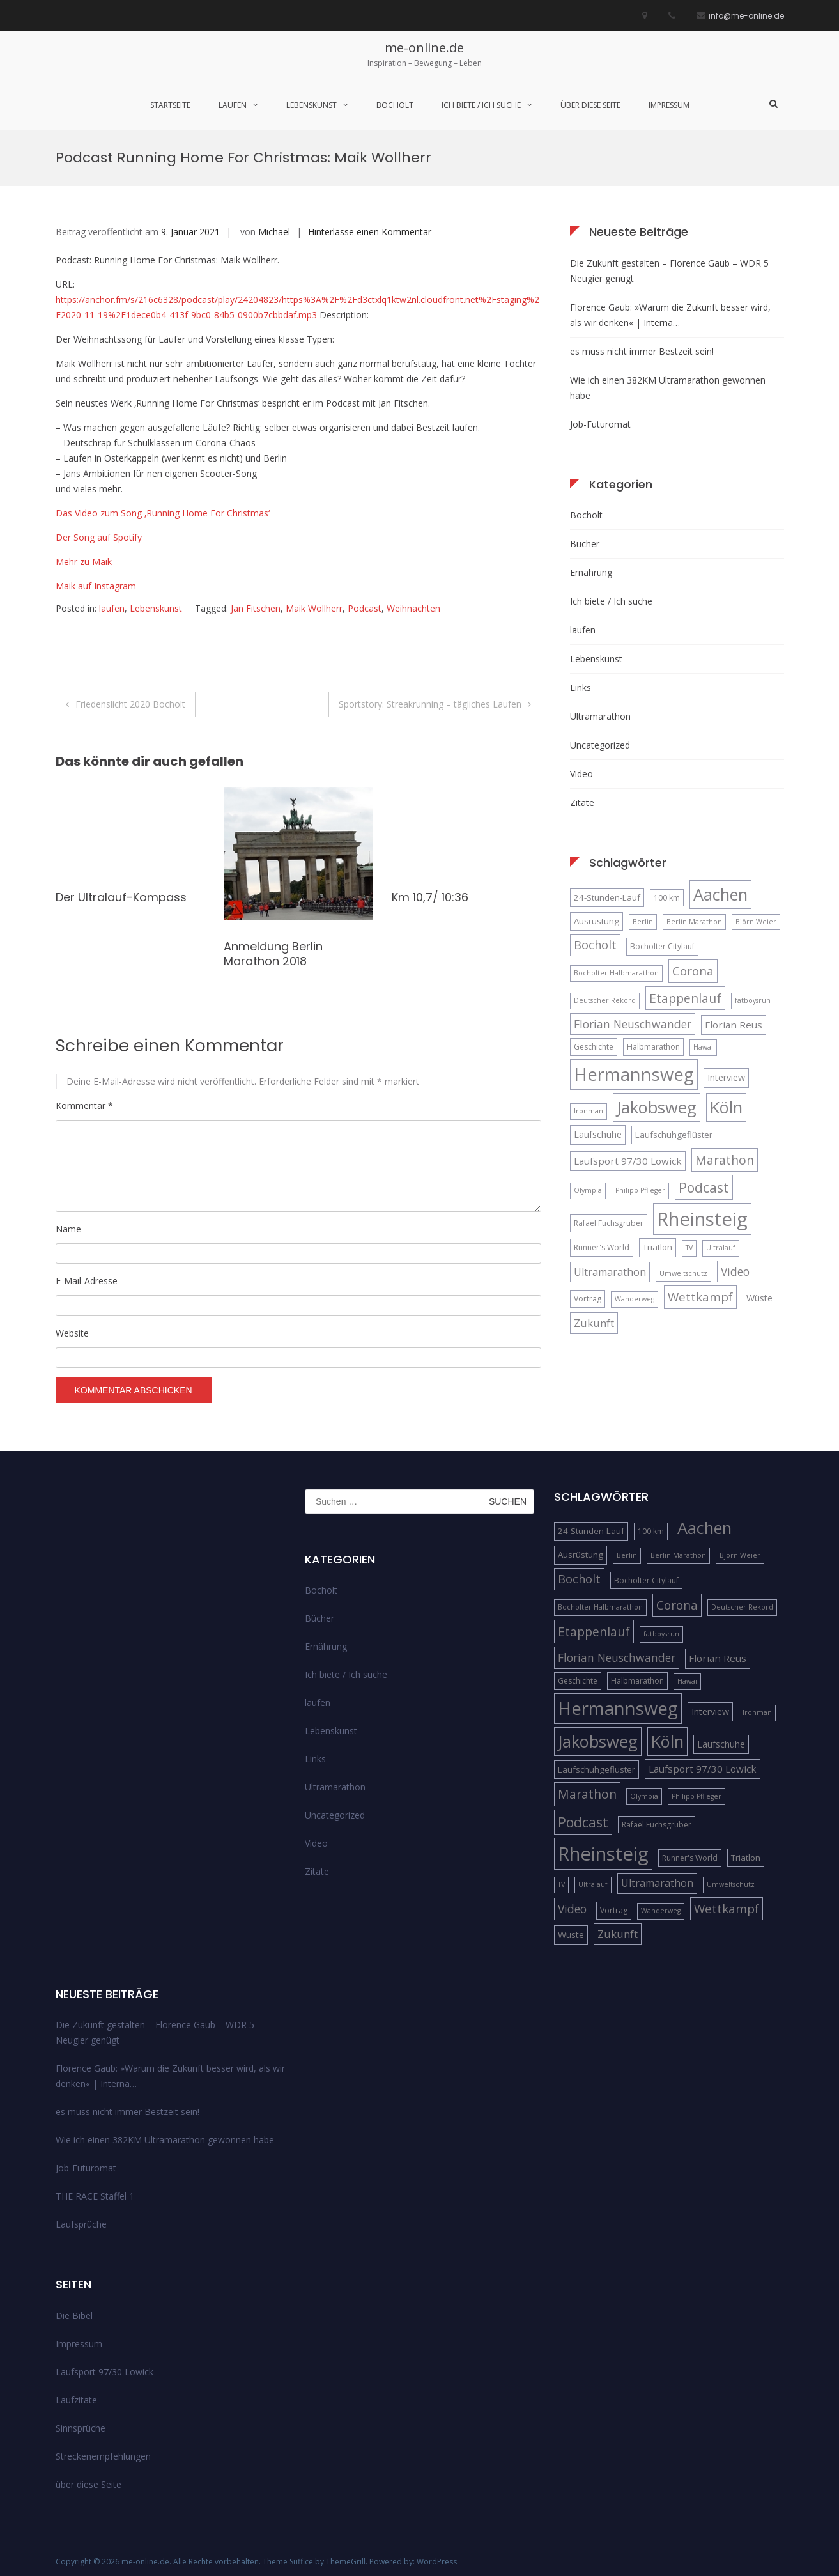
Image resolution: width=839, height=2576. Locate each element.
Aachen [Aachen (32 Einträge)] (720, 894)
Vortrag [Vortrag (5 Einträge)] (587, 1298)
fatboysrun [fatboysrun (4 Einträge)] (753, 1000)
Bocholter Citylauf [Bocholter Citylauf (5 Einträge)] (662, 946)
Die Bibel (74, 2315)
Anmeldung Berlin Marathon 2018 (273, 953)
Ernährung (591, 572)
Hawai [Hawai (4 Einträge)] (703, 1047)
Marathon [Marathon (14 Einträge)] (724, 1159)
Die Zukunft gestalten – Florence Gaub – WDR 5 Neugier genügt (669, 270)
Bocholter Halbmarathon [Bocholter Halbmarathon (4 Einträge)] (616, 972)
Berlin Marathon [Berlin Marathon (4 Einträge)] (694, 921)
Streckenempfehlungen (103, 2456)
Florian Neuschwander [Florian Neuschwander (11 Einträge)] (632, 1024)
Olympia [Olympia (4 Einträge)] (588, 1190)
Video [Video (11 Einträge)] (735, 1271)
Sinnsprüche (80, 2428)
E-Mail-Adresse (87, 1281)
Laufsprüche (81, 2224)
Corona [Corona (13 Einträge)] (693, 971)
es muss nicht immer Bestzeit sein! (642, 351)
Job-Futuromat (600, 424)
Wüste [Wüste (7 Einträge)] (759, 1298)
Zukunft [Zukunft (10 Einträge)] (594, 1322)
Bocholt (394, 105)
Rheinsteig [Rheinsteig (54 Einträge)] (702, 1219)
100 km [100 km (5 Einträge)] (667, 897)
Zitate (582, 802)
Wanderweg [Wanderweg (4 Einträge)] (634, 1298)
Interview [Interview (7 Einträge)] (726, 1077)
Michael (274, 232)
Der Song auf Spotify (99, 537)
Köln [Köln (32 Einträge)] (726, 1107)
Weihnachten (413, 608)
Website (72, 1333)
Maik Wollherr (314, 608)
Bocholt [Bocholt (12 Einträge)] (595, 944)
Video (581, 774)
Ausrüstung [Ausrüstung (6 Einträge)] (596, 921)
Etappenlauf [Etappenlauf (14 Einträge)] (685, 998)
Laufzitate (76, 2400)
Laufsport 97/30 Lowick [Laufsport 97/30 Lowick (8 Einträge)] (628, 1160)
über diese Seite (590, 105)
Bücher (584, 544)
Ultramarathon (600, 716)
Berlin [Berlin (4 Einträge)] (643, 921)
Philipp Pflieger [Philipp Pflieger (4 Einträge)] (640, 1190)
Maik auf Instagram (96, 586)
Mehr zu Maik (84, 561)
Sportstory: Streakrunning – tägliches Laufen (430, 704)
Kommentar (84, 1105)
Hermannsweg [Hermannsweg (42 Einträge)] (634, 1074)
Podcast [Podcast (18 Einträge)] (704, 1187)
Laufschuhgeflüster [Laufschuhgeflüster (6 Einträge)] (673, 1134)
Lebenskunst (311, 105)
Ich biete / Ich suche (481, 105)
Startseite (170, 105)
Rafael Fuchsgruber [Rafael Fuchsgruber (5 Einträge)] (608, 1223)
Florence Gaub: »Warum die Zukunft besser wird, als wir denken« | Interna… (670, 315)
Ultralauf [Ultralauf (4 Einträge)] (720, 1247)
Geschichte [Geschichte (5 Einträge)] (593, 1046)
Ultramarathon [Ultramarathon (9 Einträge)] (610, 1272)
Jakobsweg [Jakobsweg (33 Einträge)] (657, 1107)
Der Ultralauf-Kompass (121, 897)
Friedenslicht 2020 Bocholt (130, 704)
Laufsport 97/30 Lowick (104, 2372)
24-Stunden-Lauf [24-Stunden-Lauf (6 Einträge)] (607, 897)
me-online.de (424, 47)
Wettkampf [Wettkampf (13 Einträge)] (700, 1297)
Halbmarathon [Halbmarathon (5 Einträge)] (653, 1046)
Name (68, 1229)
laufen (233, 105)
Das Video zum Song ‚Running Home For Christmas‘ (163, 513)
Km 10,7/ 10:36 (430, 897)
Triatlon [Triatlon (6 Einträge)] (657, 1247)
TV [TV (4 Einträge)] (689, 1247)
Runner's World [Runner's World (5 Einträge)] (601, 1247)
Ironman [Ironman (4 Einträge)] (588, 1110)
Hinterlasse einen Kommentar (369, 232)
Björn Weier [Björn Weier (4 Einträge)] (755, 921)
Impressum (669, 105)
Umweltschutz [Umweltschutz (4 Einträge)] (683, 1273)
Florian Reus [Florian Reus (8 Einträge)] (733, 1024)
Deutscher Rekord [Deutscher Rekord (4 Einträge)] (605, 1000)
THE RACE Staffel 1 (95, 2196)
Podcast (364, 608)
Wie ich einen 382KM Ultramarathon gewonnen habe (668, 387)
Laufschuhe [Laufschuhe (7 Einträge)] (598, 1134)
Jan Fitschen (256, 608)
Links (580, 687)
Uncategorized (600, 745)
